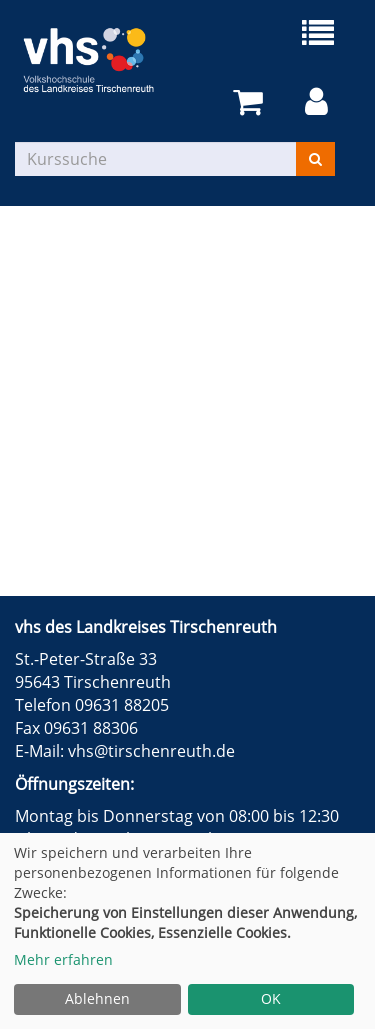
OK (271, 998)
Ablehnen (97, 998)
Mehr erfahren (63, 959)
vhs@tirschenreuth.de (151, 751)
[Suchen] (315, 159)
